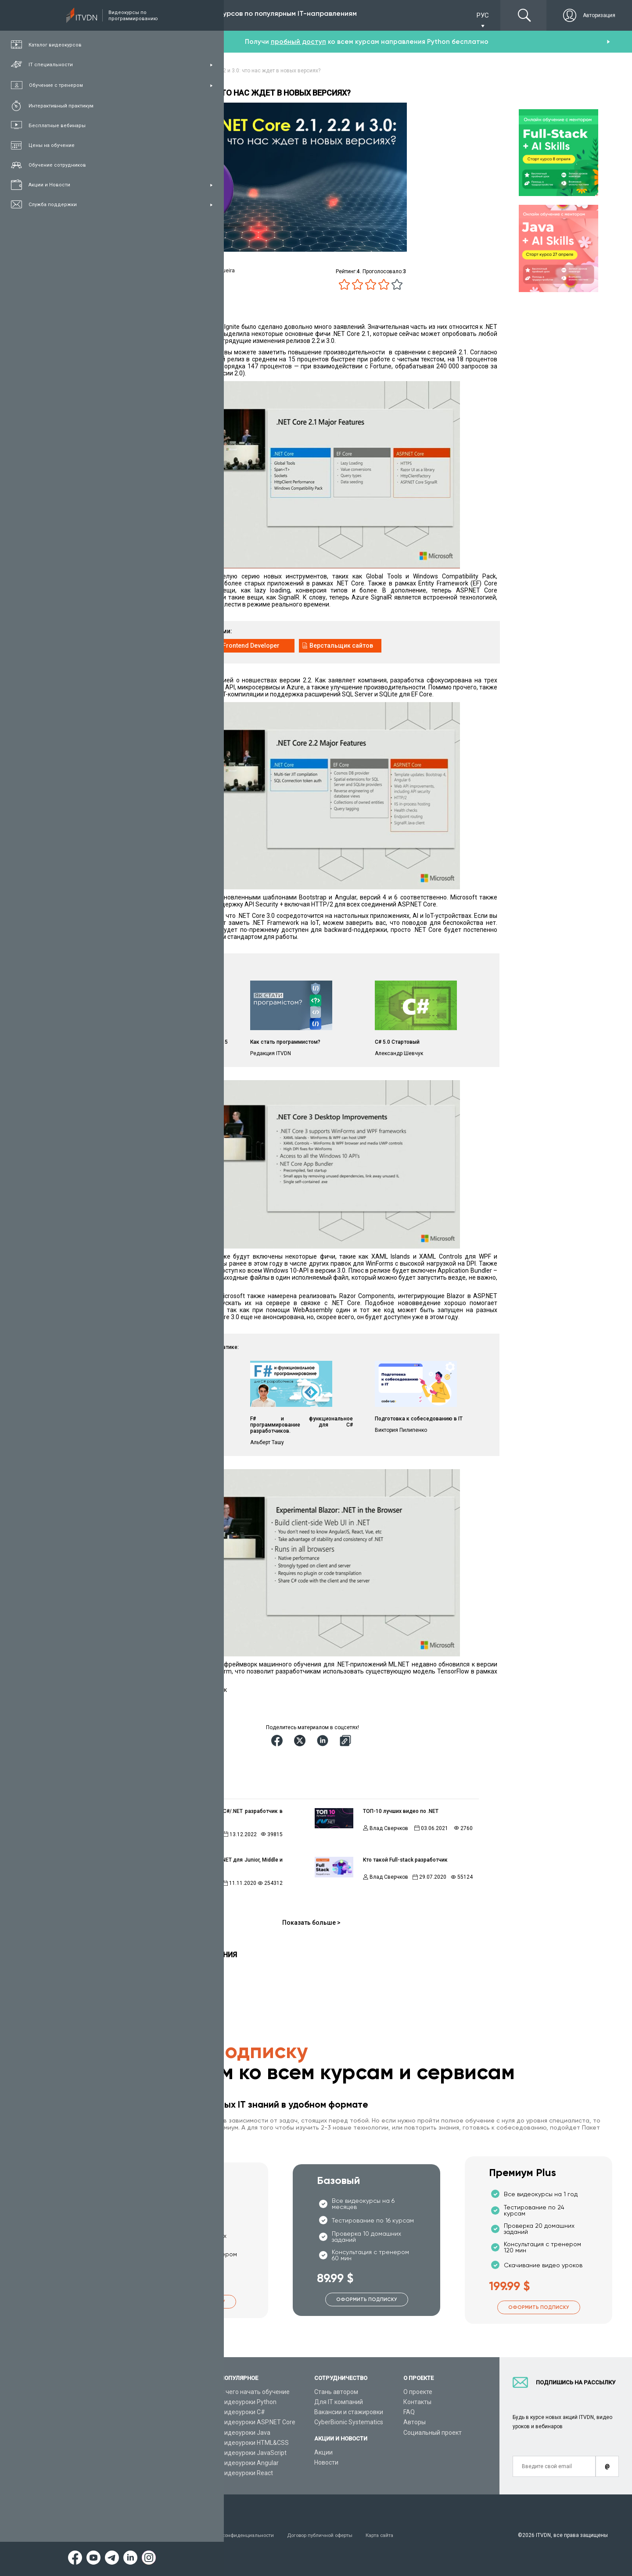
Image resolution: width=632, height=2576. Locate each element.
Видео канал (143, 2452)
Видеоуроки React (246, 2472)
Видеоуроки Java (245, 2432)
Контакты (417, 2401)
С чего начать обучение (255, 2391)
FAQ (409, 2411)
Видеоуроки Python (248, 2401)
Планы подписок (149, 2422)
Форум (134, 2472)
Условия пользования (153, 2535)
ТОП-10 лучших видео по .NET (400, 1811)
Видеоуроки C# (242, 2411)
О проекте (417, 2391)
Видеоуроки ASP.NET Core (257, 2422)
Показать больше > (311, 1922)
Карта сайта (394, 2535)
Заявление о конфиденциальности (238, 2535)
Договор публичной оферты (331, 2535)
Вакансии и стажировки (348, 2411)
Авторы (414, 2422)
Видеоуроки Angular (249, 2462)
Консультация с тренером (163, 2391)
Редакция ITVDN (200, 1883)
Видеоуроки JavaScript (253, 2452)
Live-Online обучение (155, 2442)
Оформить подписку (194, 2301)
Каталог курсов (147, 2401)
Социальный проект (432, 2432)
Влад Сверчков (199, 1834)
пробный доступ (298, 42)
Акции (323, 2452)
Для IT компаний (338, 2401)
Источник (138, 1700)
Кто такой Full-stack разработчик (405, 1860)
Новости (326, 2462)
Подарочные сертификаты (163, 2432)
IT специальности (150, 2411)
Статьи (135, 2462)
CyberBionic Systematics (348, 2422)
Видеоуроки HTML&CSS (254, 2442)
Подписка (156, 15)
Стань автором (336, 2391)
